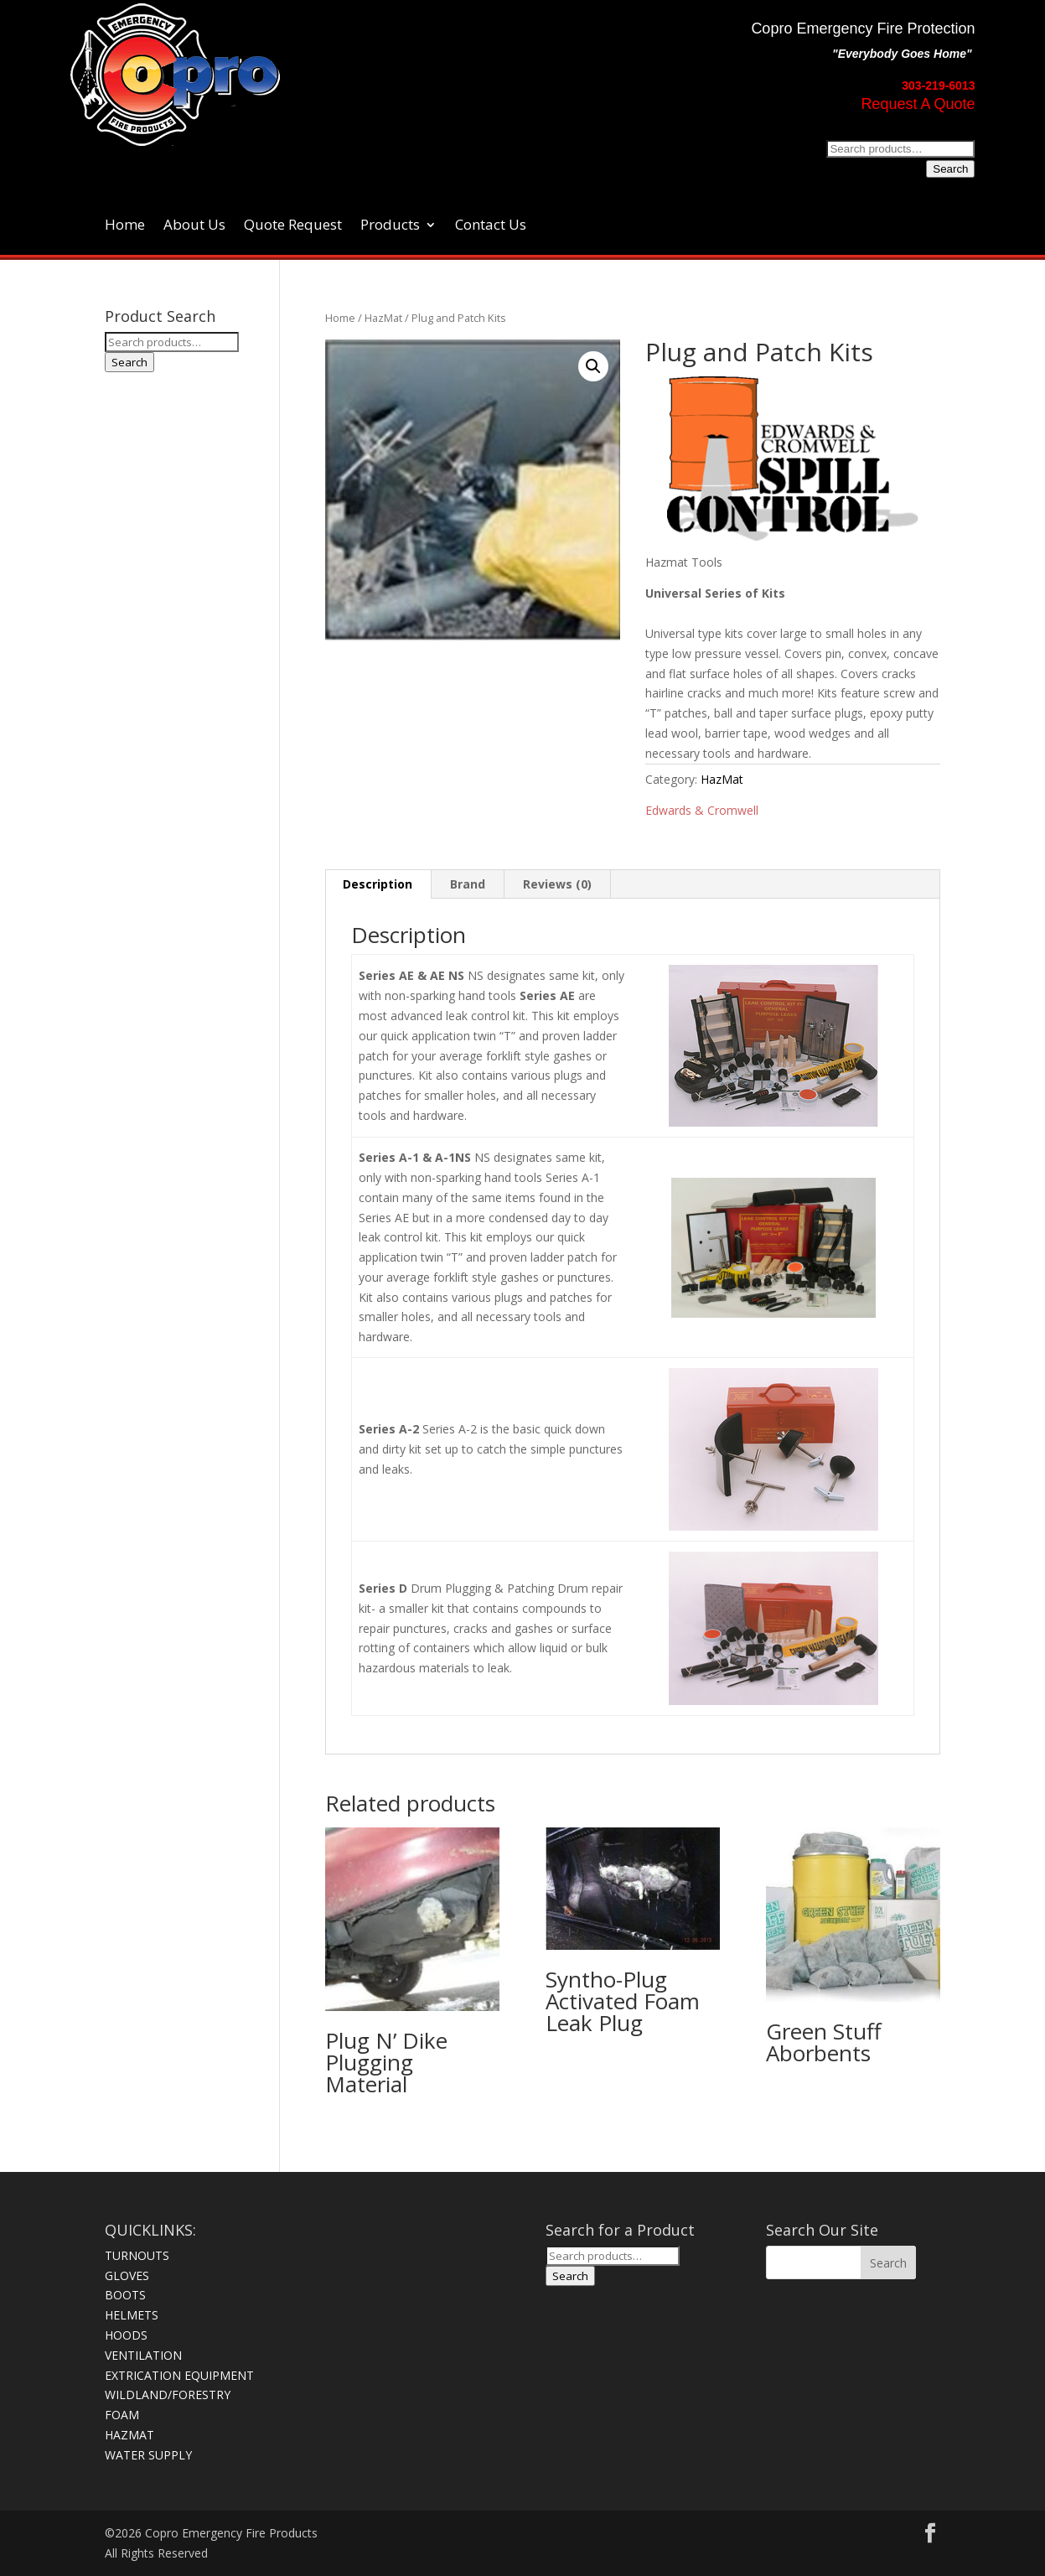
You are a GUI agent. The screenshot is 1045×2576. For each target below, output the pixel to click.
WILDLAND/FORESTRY (167, 2394)
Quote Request (293, 226)
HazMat (383, 317)
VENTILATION (143, 2355)
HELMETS (131, 2315)
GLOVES (127, 2275)
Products (390, 226)
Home (125, 226)
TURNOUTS (137, 2255)
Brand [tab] (467, 884)
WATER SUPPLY (148, 2455)
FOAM (122, 2415)
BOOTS (125, 2295)
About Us (194, 226)
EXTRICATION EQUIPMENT (179, 2375)
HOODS (126, 2335)
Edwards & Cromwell (701, 810)
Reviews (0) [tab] (557, 884)
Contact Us (490, 226)
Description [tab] (377, 884)
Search (950, 169)
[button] (593, 366)
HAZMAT (129, 2435)
